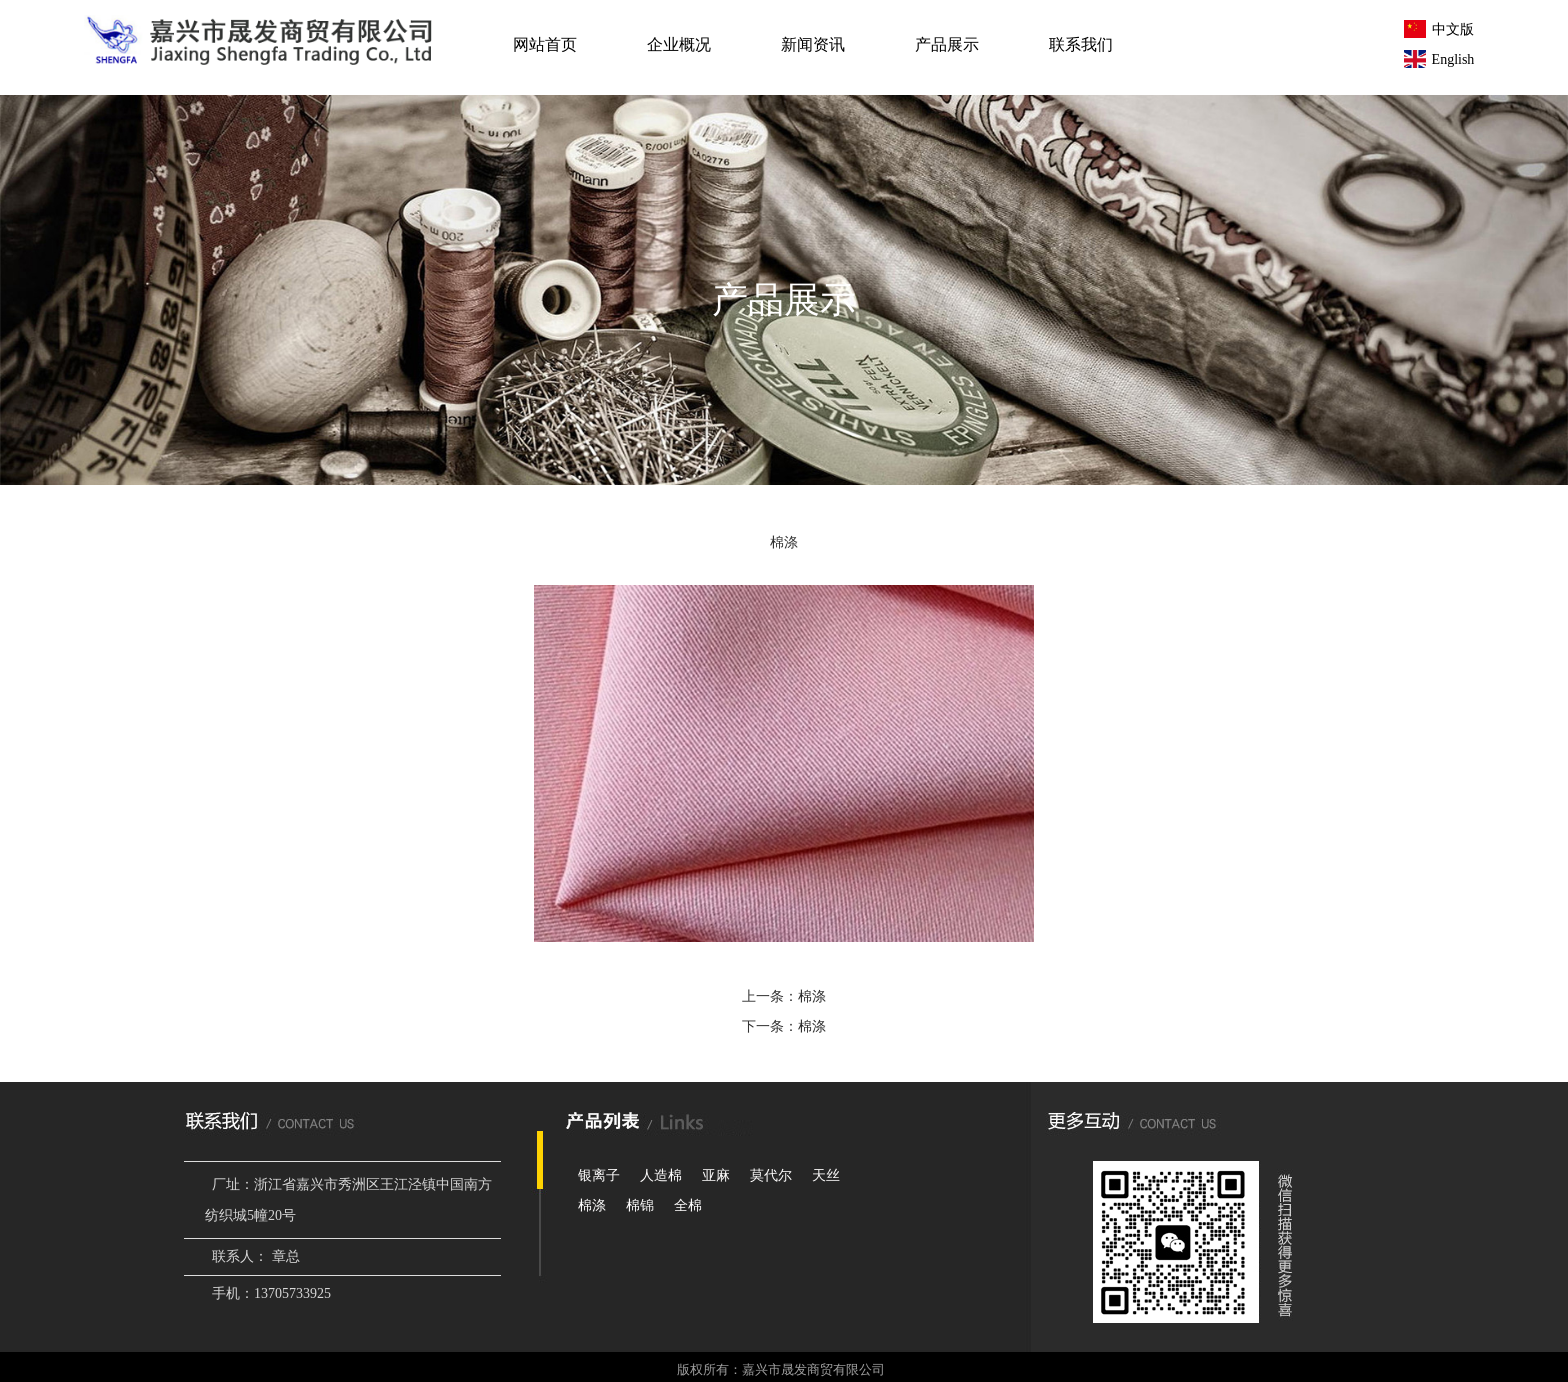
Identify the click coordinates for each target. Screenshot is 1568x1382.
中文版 (1439, 29)
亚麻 (716, 1175)
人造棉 (661, 1175)
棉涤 (812, 996)
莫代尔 (771, 1175)
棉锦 (640, 1205)
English (1439, 59)
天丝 (826, 1175)
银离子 (599, 1175)
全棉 (688, 1205)
